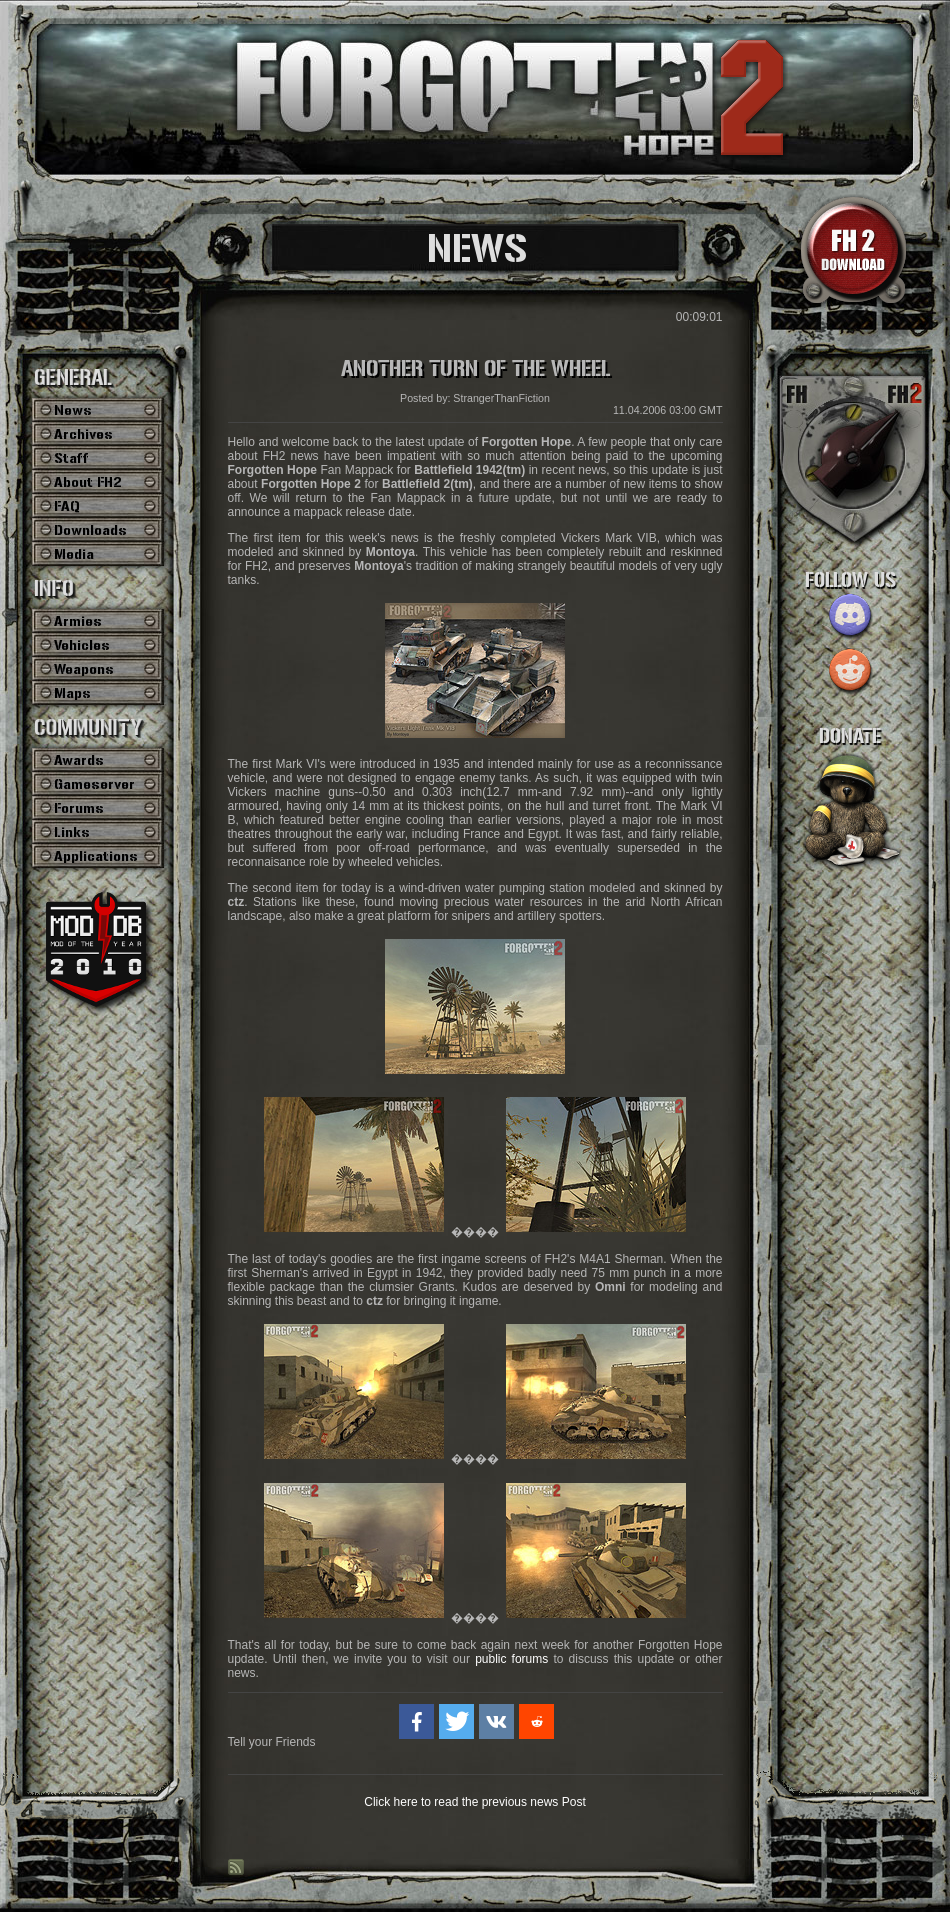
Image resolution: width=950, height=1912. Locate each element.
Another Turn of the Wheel (475, 369)
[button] (416, 1721)
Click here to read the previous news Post (474, 1802)
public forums (511, 1659)
